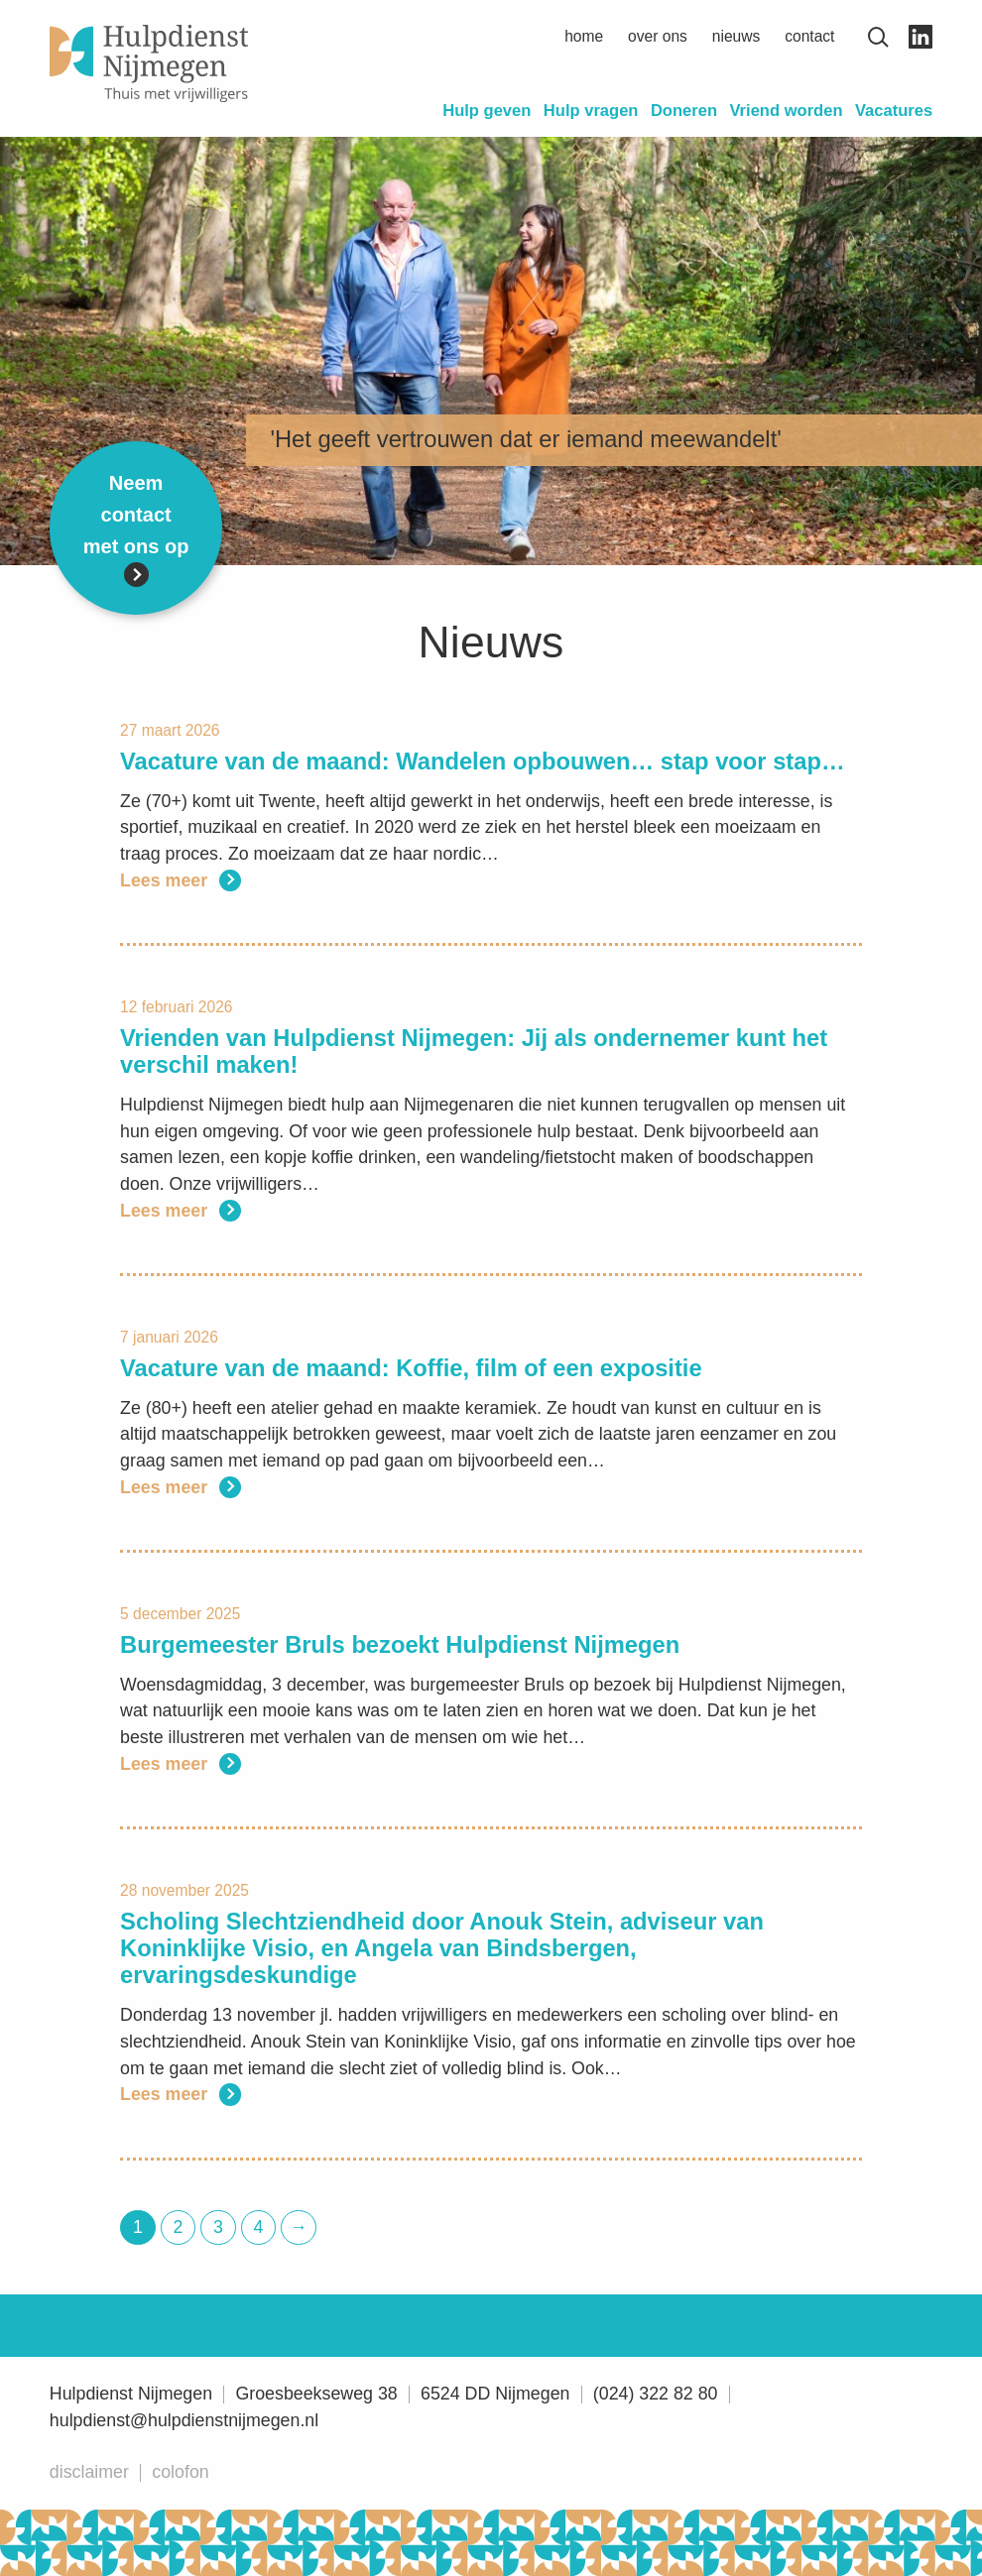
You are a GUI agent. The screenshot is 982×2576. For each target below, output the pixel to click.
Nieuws (736, 36)
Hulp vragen (591, 110)
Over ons (657, 36)
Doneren (684, 110)
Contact (809, 36)
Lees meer (180, 880)
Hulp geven (486, 110)
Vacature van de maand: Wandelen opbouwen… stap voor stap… (482, 761)
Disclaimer (89, 2472)
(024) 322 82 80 (655, 2393)
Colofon (180, 2472)
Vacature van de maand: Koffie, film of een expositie (411, 1368)
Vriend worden (785, 110)
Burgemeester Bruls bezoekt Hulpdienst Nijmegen (399, 1645)
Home (583, 36)
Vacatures (893, 110)
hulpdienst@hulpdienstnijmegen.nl (184, 2420)
